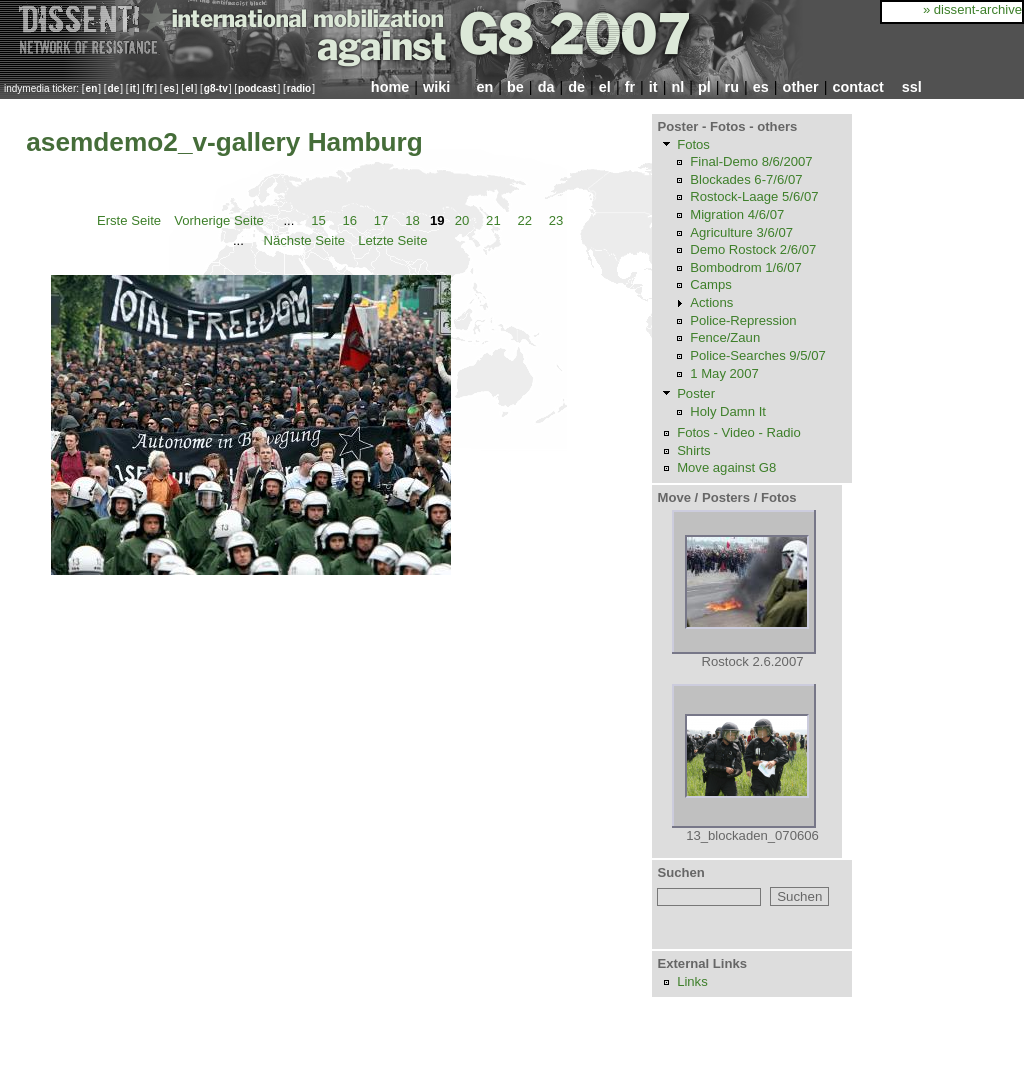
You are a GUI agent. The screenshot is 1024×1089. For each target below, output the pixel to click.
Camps (711, 284)
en (92, 88)
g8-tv (216, 88)
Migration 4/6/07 (737, 214)
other (801, 87)
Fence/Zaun (725, 337)
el (189, 88)
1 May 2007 (724, 373)
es (169, 88)
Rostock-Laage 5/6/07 (754, 196)
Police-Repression (743, 320)
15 (318, 220)
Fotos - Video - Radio (739, 432)
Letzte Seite (392, 239)
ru (732, 87)
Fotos (693, 144)
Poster (696, 393)
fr (149, 88)
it (133, 88)
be (515, 87)
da (546, 87)
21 (493, 220)
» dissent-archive (972, 9)
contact (857, 87)
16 (349, 220)
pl (704, 87)
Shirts (694, 450)
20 (462, 220)
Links (692, 981)
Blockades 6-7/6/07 (746, 179)
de (114, 88)
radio (299, 88)
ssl (912, 87)
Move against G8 (726, 467)
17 (381, 220)
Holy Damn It (728, 411)
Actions (711, 302)
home (390, 87)
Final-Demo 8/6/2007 (751, 161)
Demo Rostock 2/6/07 (753, 249)
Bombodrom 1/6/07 (746, 267)
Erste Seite (129, 220)
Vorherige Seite (219, 220)
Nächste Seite (304, 239)
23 (556, 220)
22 (524, 220)
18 (412, 220)
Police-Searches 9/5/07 (758, 355)
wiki (436, 87)
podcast (257, 88)
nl (677, 87)
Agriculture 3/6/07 (741, 232)
